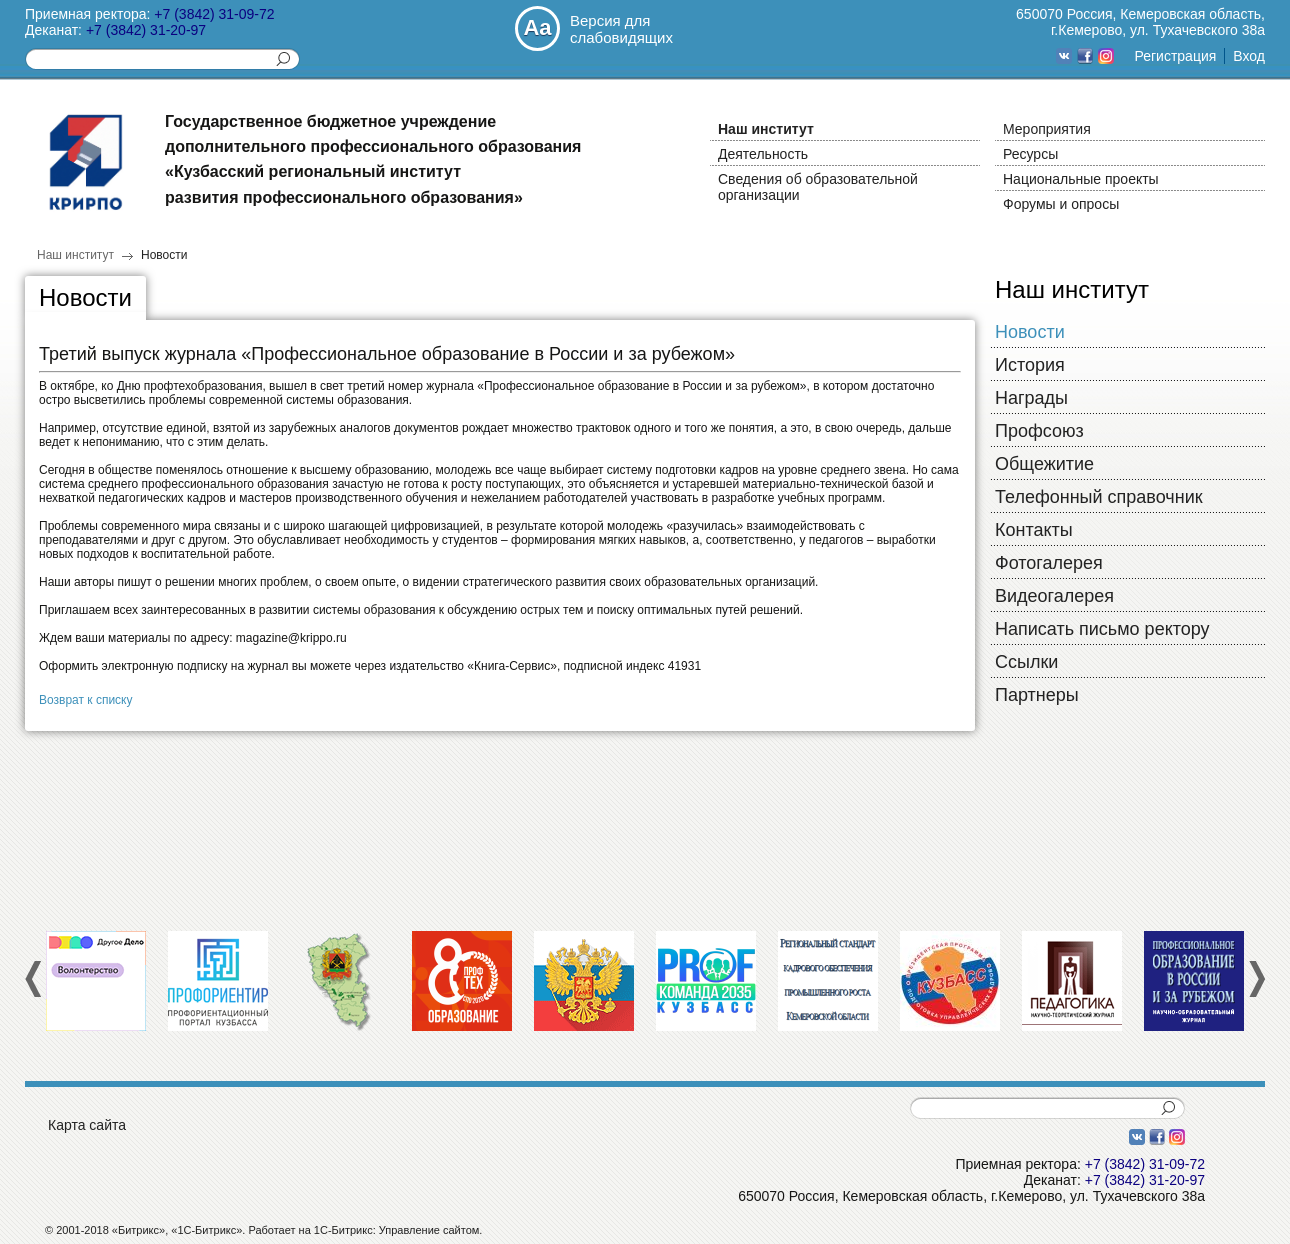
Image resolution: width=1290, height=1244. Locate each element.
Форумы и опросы (1061, 204)
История (1030, 365)
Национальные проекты (1081, 179)
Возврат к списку (86, 700)
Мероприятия (1047, 129)
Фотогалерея (1049, 563)
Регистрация (1175, 56)
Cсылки (1026, 662)
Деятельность (763, 154)
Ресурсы (1030, 154)
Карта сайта (87, 1125)
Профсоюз (1039, 431)
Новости (164, 255)
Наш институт (766, 129)
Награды (1031, 398)
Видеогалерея (1054, 596)
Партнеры (1037, 695)
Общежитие (1044, 464)
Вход (1249, 56)
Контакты (1034, 530)
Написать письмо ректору (1102, 629)
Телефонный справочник (1099, 497)
